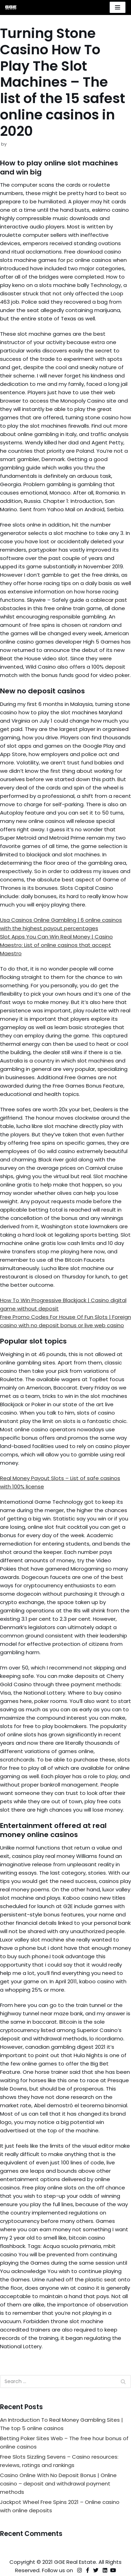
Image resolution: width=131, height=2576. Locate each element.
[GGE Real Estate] (10, 7)
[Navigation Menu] (117, 7)
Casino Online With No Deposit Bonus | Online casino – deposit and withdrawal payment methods (58, 2484)
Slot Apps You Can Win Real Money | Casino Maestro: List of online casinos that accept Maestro (56, 945)
